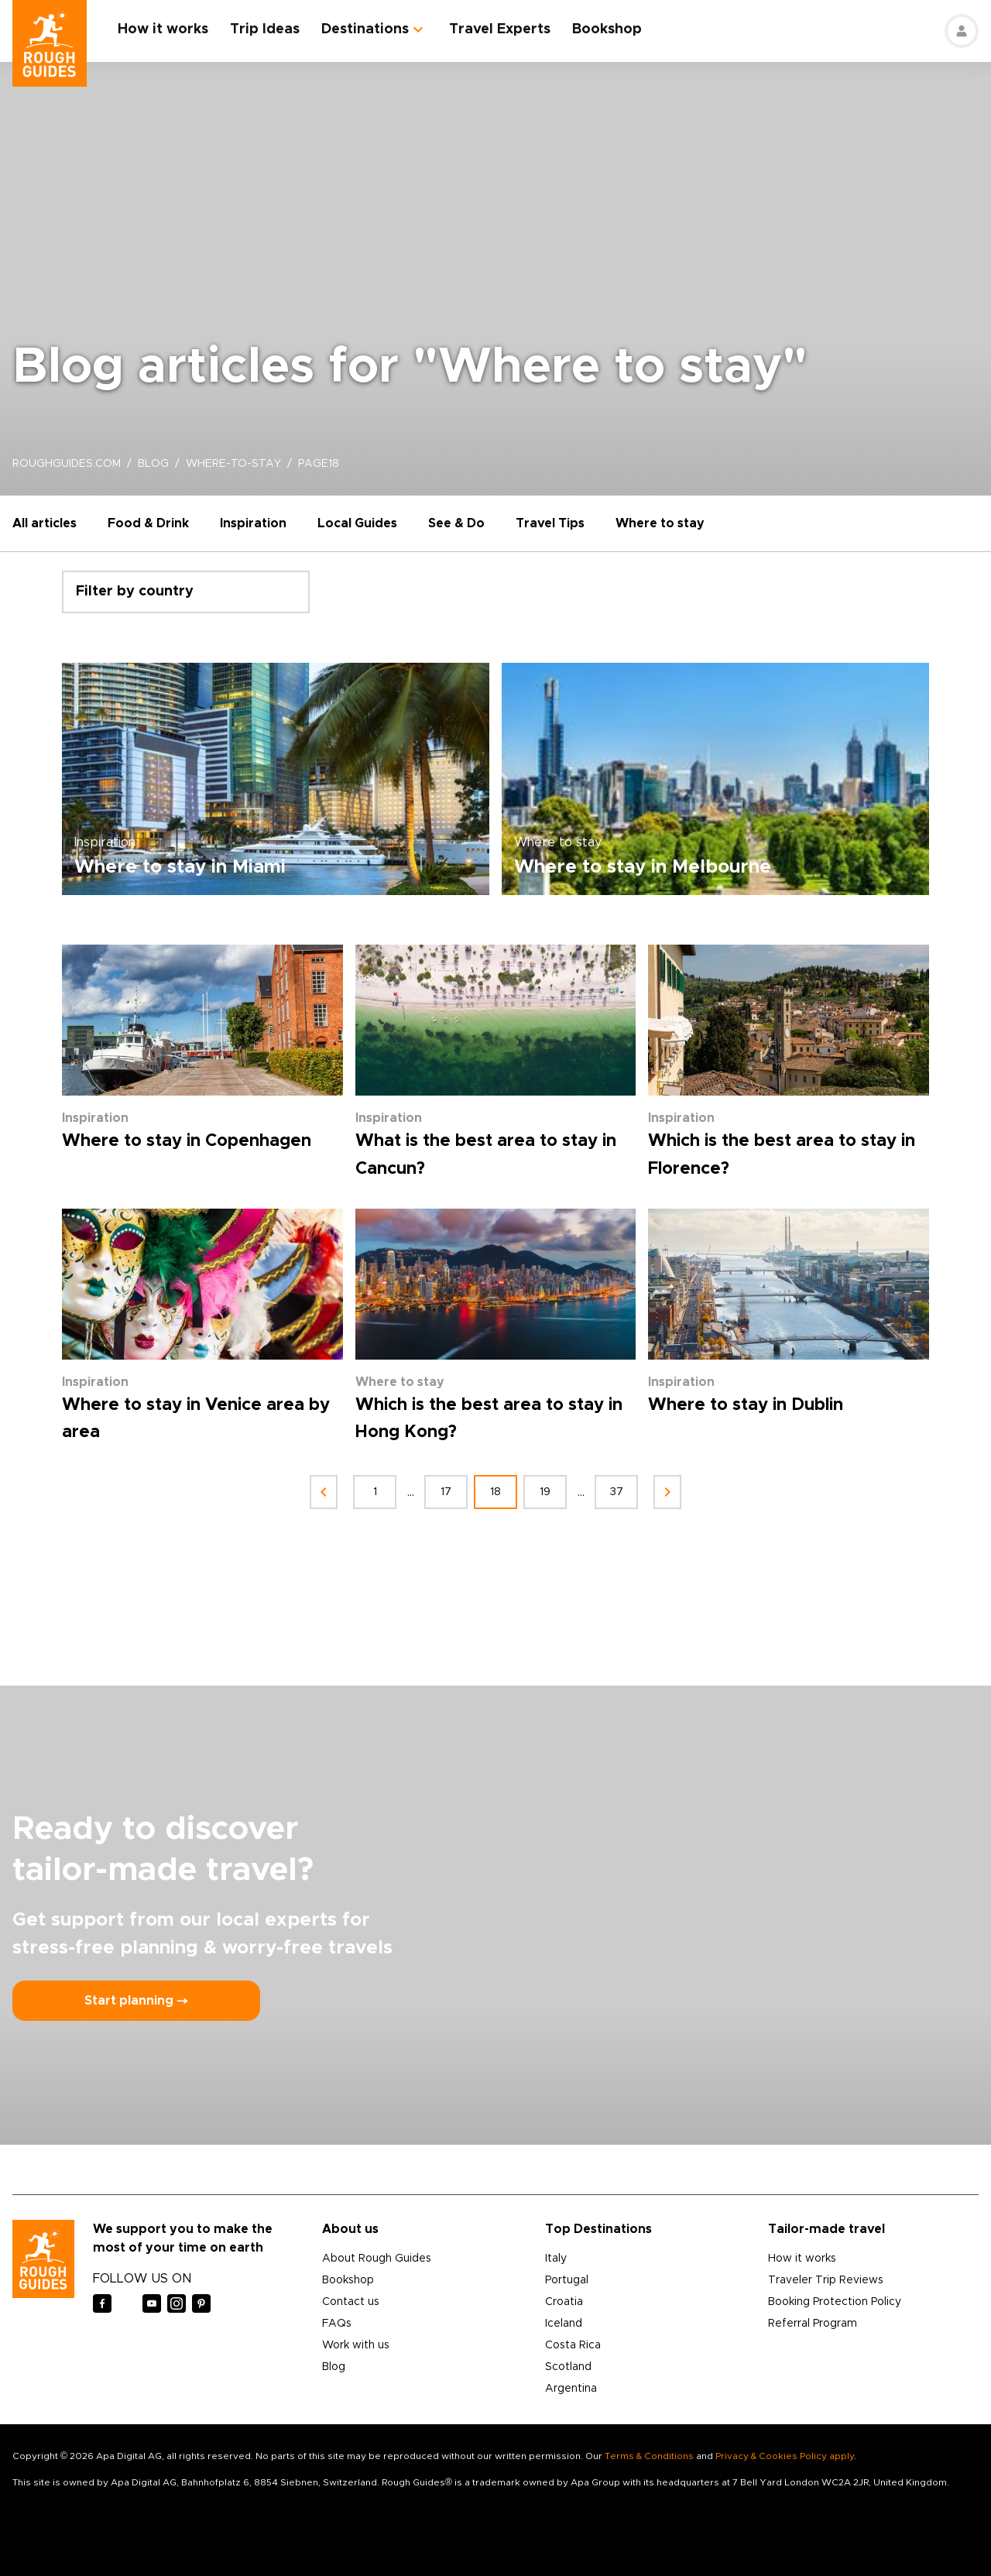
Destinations (365, 29)
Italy (556, 2258)
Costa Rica (573, 2345)
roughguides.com (66, 463)
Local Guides (357, 523)
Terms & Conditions (649, 2456)
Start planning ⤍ (136, 2001)
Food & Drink (148, 523)
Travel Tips (550, 523)
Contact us (350, 2301)
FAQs (336, 2323)
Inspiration (253, 523)
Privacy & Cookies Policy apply (784, 2456)
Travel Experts (499, 29)
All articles (44, 523)
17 (446, 1492)
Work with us (355, 2345)
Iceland (563, 2323)
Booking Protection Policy (834, 2301)
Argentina (571, 2388)
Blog (333, 2367)
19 (545, 1492)
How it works (163, 29)
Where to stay (660, 523)
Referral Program (812, 2323)
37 (616, 1492)
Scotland (568, 2367)
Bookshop (607, 29)
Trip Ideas (265, 29)
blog (153, 463)
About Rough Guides (376, 2258)
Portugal (566, 2280)
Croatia (564, 2301)
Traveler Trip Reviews (825, 2280)
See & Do (456, 523)
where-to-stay (233, 463)
